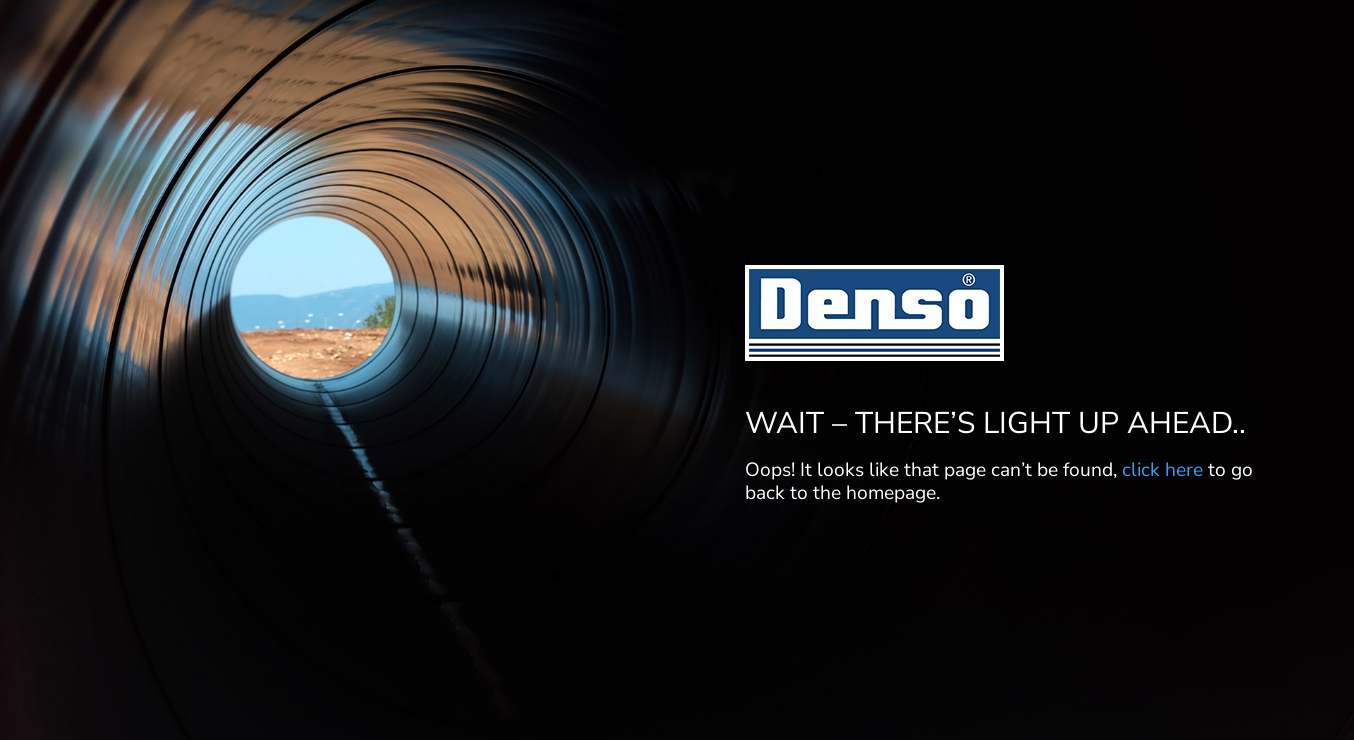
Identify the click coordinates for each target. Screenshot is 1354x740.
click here (1162, 470)
